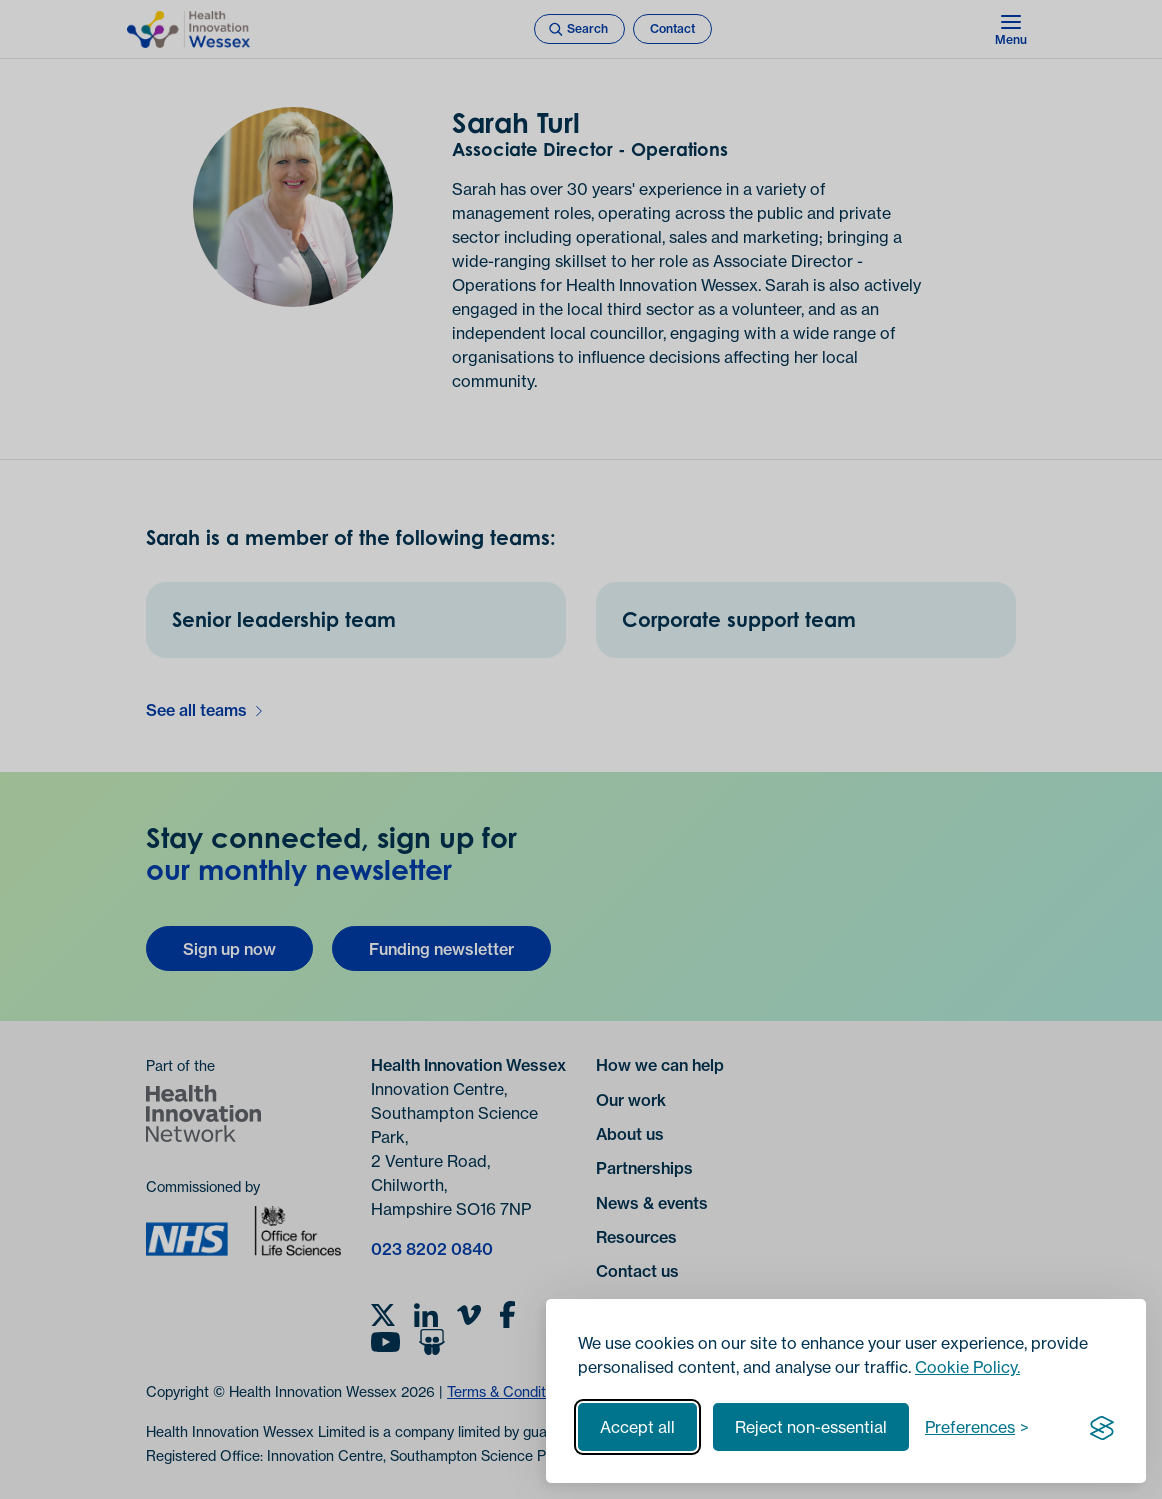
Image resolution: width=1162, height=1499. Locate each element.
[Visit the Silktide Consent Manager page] (1102, 1427)
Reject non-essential (811, 1427)
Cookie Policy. (967, 1367)
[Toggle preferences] (977, 1427)
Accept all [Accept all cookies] (637, 1427)
